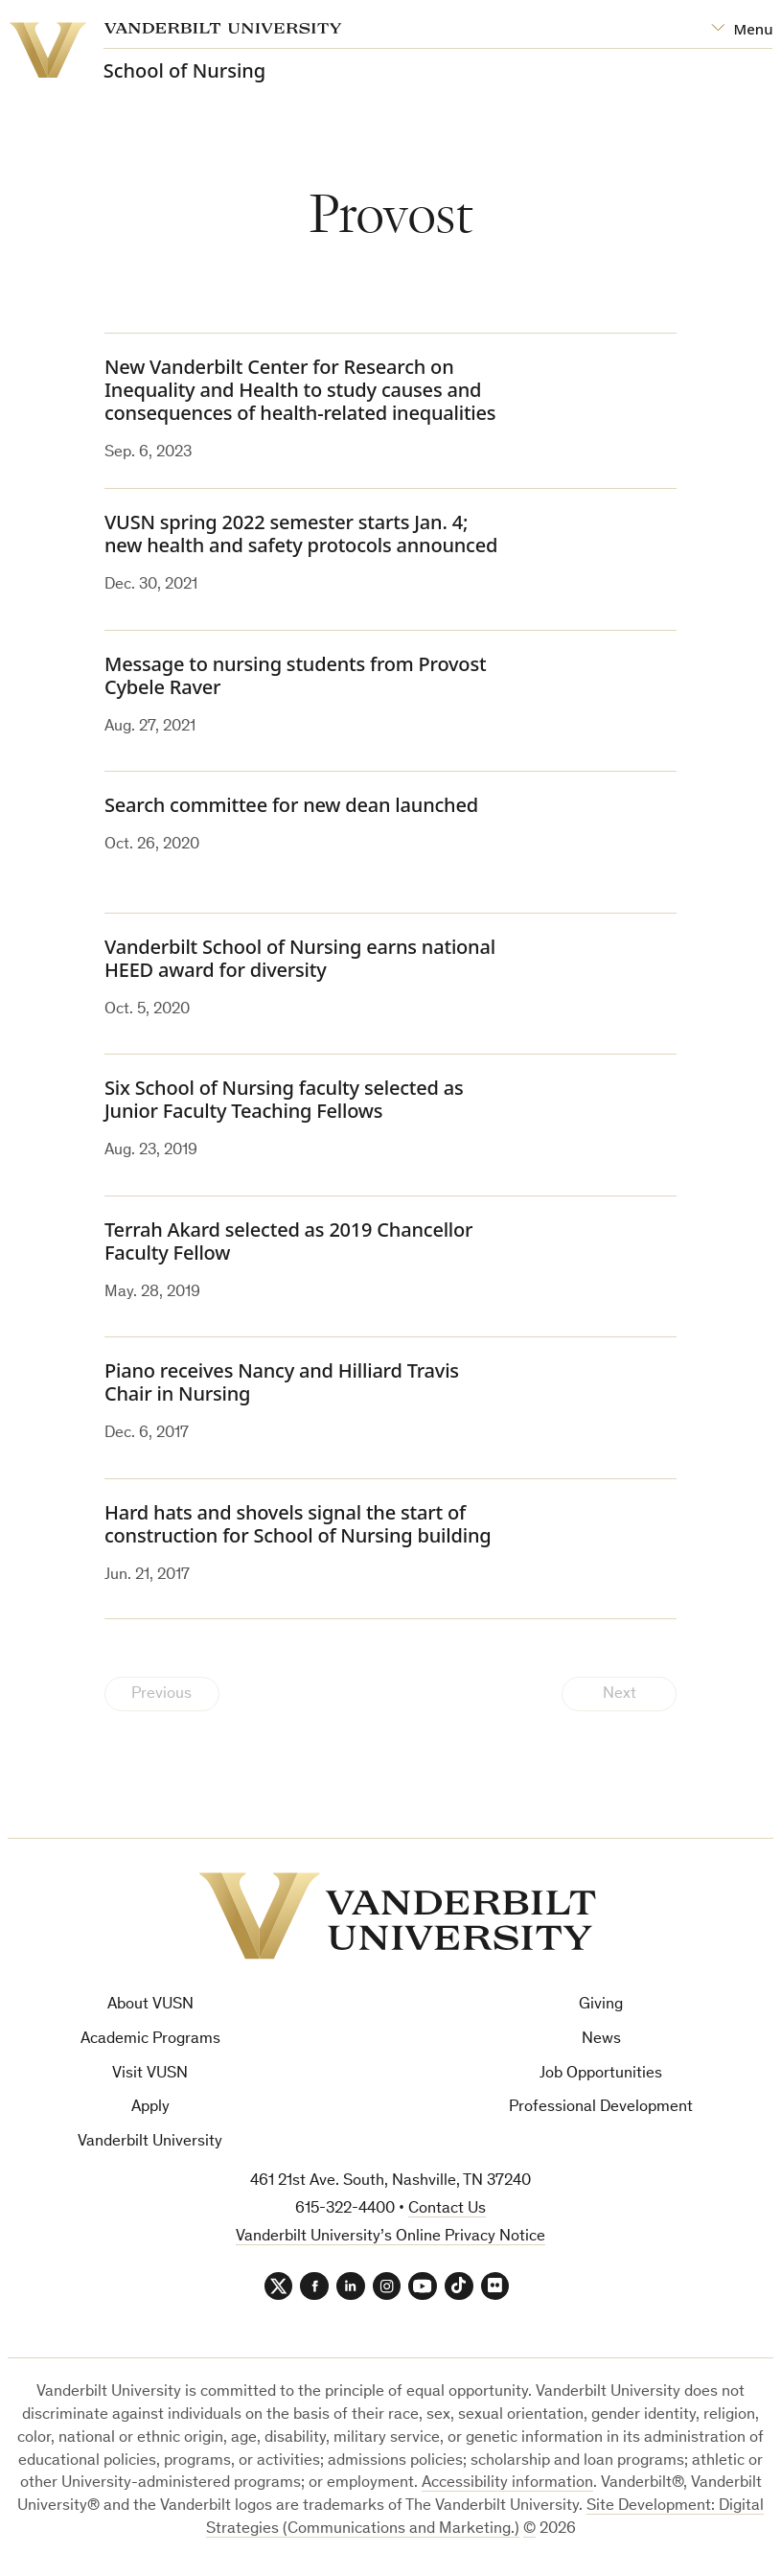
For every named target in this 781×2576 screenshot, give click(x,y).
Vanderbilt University (150, 2142)
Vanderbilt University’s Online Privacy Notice (390, 2237)
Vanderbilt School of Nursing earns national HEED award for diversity (299, 958)
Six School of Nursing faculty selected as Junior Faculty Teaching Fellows (284, 1099)
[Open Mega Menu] (742, 29)
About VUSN (150, 2005)
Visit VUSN (150, 2074)
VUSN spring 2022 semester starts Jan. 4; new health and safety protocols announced (300, 533)
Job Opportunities (601, 2074)
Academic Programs (150, 2039)
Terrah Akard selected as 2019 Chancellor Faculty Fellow (288, 1241)
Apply (150, 2108)
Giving (601, 2005)
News (601, 2039)
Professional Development (601, 2108)
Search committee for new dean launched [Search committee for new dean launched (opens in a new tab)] (291, 805)
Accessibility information (507, 2484)
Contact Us (447, 2209)
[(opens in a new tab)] (605, 701)
